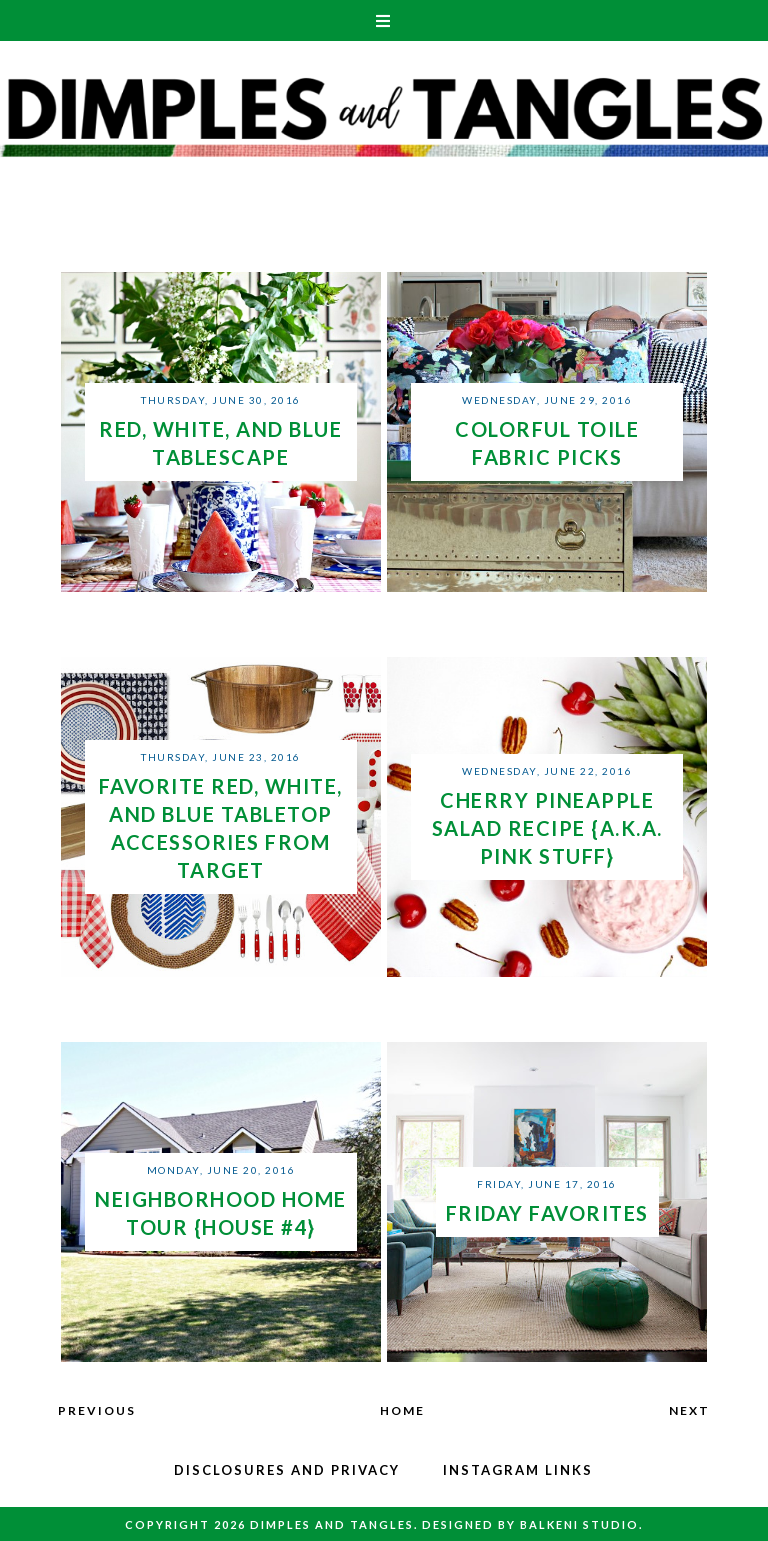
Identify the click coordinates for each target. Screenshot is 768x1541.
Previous (97, 1410)
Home (402, 1410)
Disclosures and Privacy (287, 1470)
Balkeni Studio (579, 1524)
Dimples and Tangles (332, 1524)
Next (689, 1410)
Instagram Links (518, 1470)
